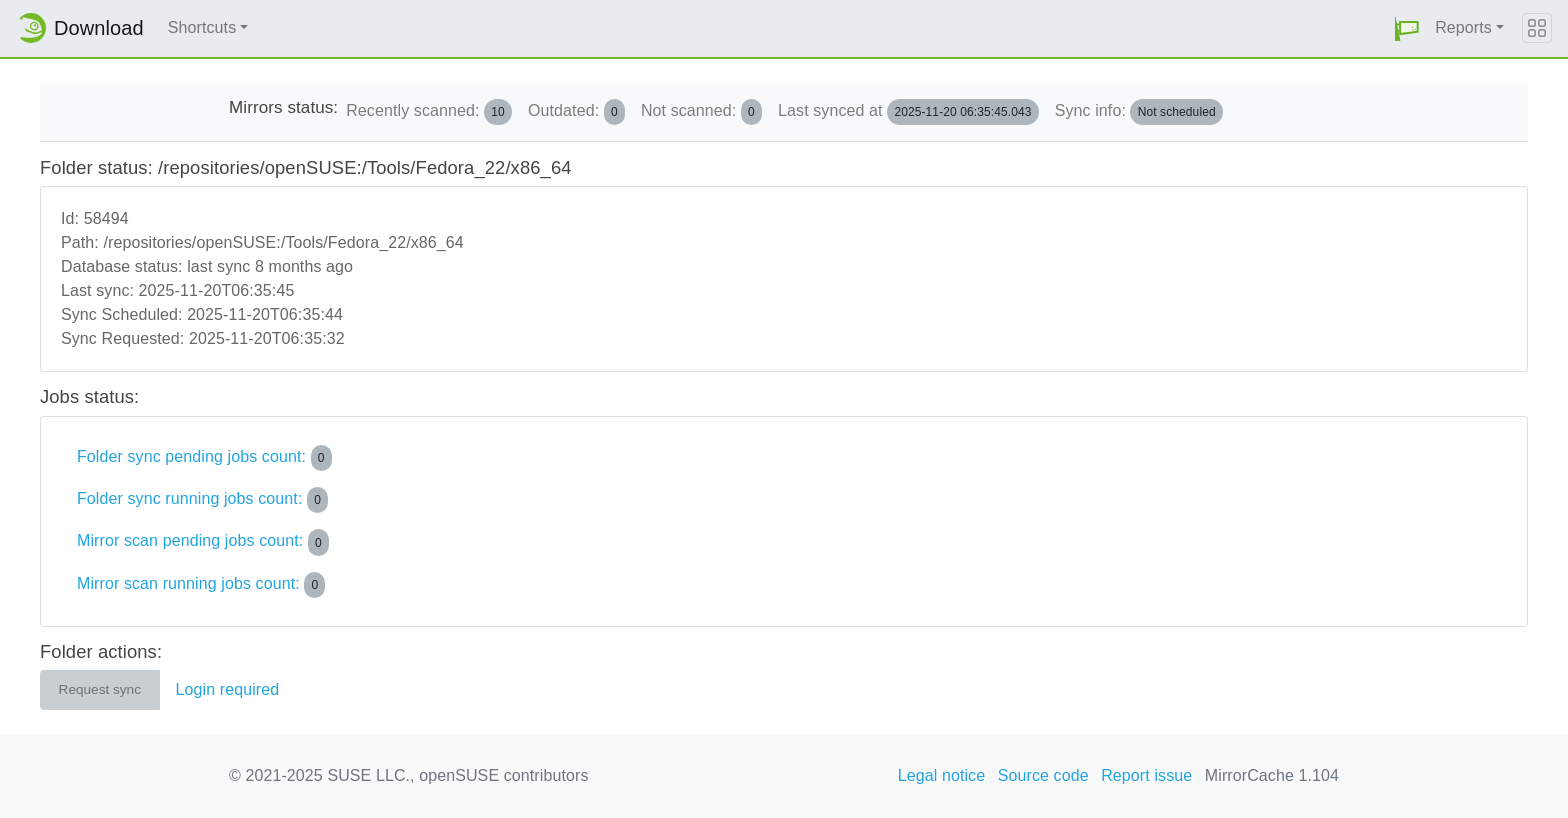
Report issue (1146, 775)
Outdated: (576, 112)
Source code (1043, 775)
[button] (1407, 28)
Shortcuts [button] (202, 27)
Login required (228, 689)
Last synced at (908, 112)
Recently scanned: (429, 112)
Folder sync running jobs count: (202, 500)
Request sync (100, 689)
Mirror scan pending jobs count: (203, 542)
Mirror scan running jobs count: (201, 585)
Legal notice (942, 775)
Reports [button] (1463, 27)
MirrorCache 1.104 (1272, 775)
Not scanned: (701, 112)
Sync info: (1139, 112)
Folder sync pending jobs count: (204, 458)
